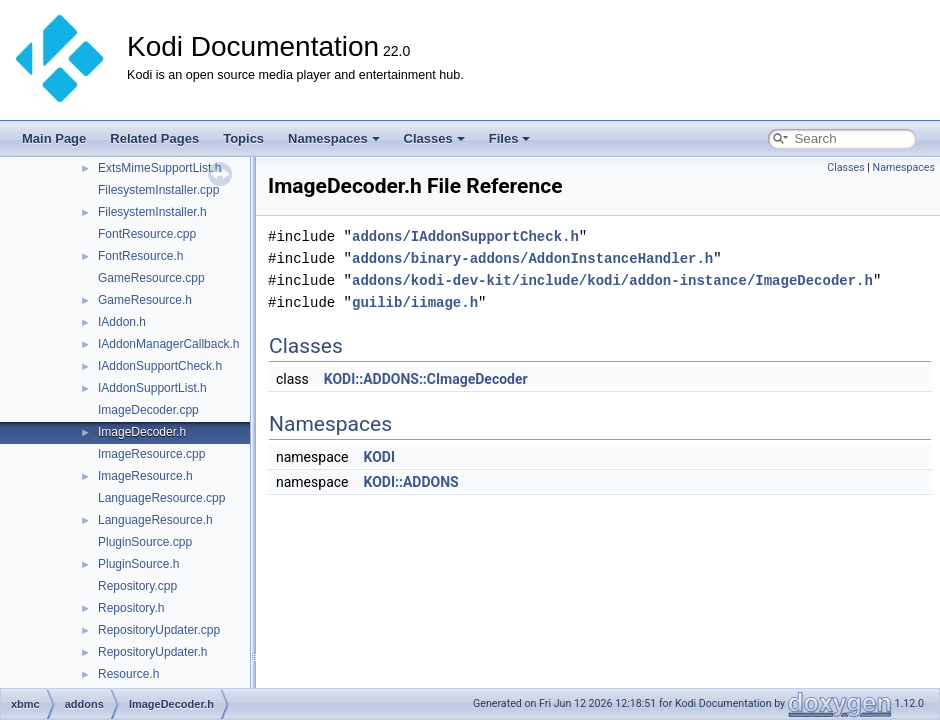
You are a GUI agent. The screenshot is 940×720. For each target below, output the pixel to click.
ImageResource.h (145, 476)
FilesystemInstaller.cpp (158, 190)
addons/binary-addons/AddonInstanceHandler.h (532, 258)
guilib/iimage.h (415, 302)
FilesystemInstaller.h (152, 212)
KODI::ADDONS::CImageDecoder (426, 379)
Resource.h (128, 674)
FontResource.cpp (147, 234)
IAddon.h (122, 322)
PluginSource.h (138, 564)
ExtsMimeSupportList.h (159, 168)
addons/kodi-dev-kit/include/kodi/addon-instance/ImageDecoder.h (612, 280)
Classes (434, 138)
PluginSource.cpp (145, 542)
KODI (379, 457)
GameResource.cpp (151, 278)
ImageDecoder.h (142, 432)
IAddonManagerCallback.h (168, 344)
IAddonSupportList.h (152, 388)
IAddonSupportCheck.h (160, 366)
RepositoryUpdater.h (152, 652)
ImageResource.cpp (151, 454)
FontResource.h (140, 256)
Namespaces (334, 138)
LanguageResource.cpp (161, 498)
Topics (243, 138)
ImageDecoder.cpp (148, 410)
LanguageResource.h (155, 520)
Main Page (54, 138)
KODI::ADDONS (410, 482)
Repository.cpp (137, 586)
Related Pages (154, 138)
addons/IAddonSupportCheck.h (465, 236)
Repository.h (131, 608)
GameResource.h (145, 300)
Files (510, 138)
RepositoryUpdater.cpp (159, 630)
